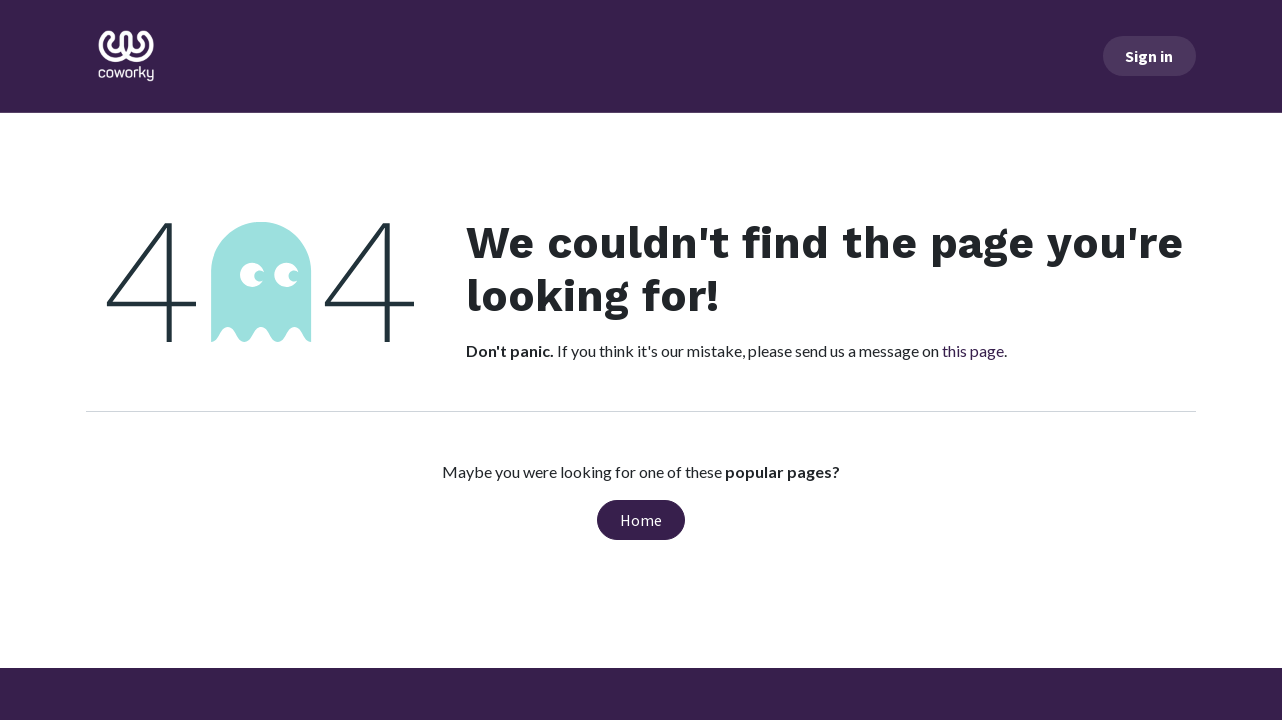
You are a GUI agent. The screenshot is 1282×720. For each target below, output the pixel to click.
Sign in (1149, 56)
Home (641, 520)
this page (973, 350)
